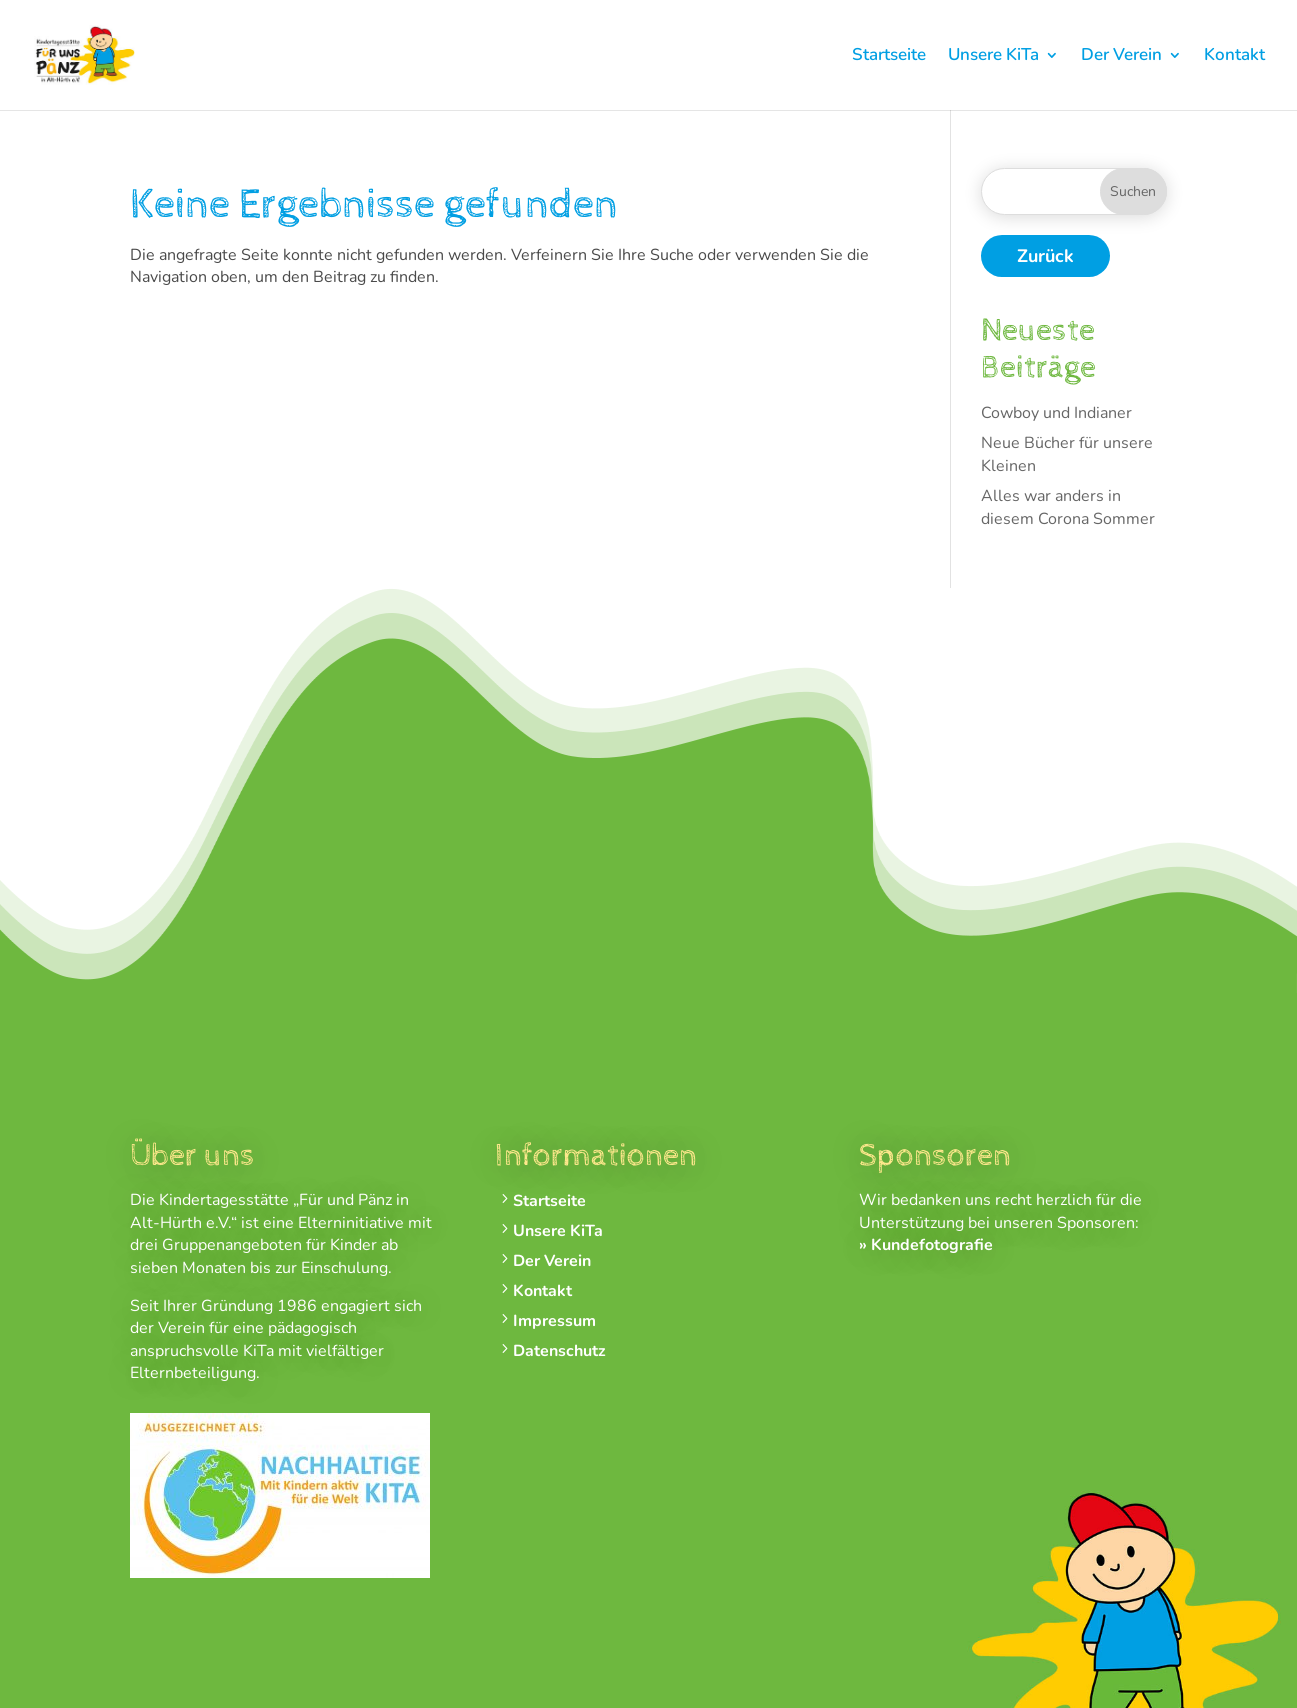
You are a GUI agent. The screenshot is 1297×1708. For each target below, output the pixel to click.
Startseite (889, 57)
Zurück (1045, 256)
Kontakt (1234, 57)
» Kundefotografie (926, 1245)
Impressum (554, 1321)
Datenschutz (559, 1351)
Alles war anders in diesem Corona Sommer (1068, 507)
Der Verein (1121, 57)
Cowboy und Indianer (1056, 413)
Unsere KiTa (993, 57)
